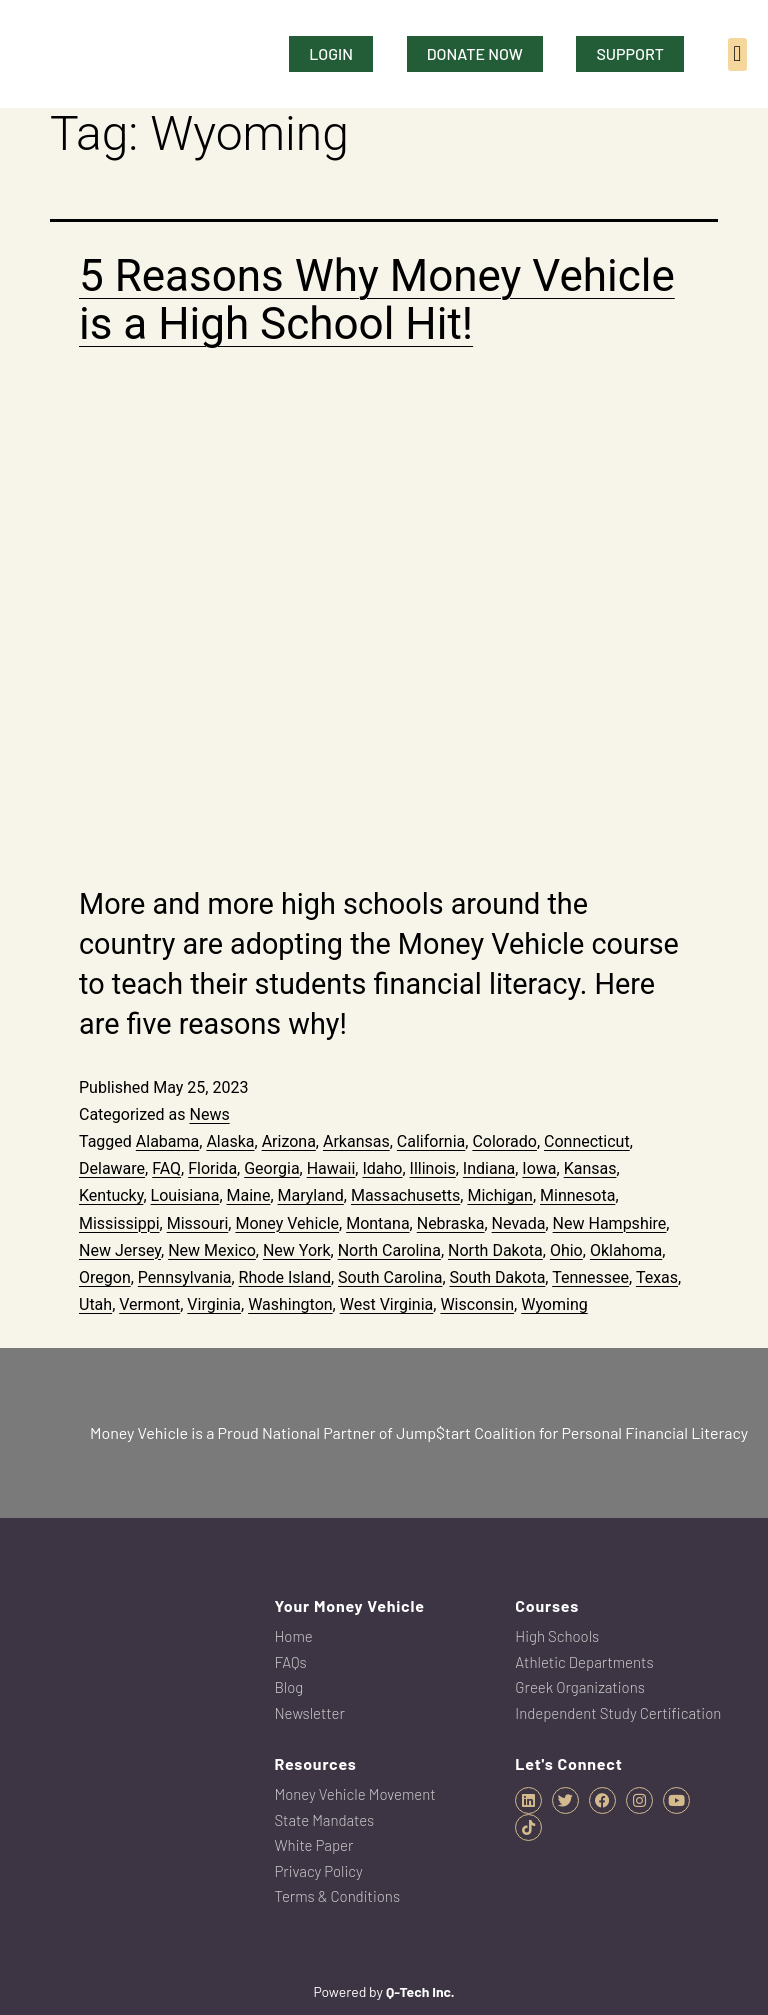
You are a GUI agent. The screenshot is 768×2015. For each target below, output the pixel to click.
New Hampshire (610, 1223)
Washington (290, 1304)
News (209, 1114)
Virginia (214, 1304)
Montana (377, 1223)
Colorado (504, 1141)
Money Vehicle (287, 1223)
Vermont (149, 1304)
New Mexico (212, 1250)
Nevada (519, 1223)
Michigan (499, 1195)
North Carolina (389, 1250)
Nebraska (451, 1223)
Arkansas (356, 1141)
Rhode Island (285, 1277)
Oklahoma (626, 1250)
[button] (737, 54)
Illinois (433, 1168)
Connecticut (587, 1141)
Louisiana (185, 1195)
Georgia (271, 1168)
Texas (657, 1277)
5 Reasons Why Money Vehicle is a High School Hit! (377, 300)
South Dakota (498, 1277)
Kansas (590, 1168)
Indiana (489, 1168)
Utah (95, 1304)
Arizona (289, 1141)
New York (297, 1250)
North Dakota (495, 1250)
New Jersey (120, 1250)
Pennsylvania (185, 1277)
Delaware (112, 1168)
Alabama (167, 1141)
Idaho (382, 1168)
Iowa (539, 1168)
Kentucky (111, 1195)
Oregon (105, 1277)
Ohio (566, 1250)
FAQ (166, 1168)
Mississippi (119, 1223)
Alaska (230, 1141)
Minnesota (577, 1195)
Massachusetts (405, 1195)
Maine (249, 1195)
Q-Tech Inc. (420, 1991)
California (431, 1141)
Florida (212, 1168)
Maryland (311, 1195)
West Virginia (387, 1304)
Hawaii (331, 1168)
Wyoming (554, 1304)
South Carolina (390, 1277)
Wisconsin (477, 1304)
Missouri (198, 1223)
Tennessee (590, 1277)
